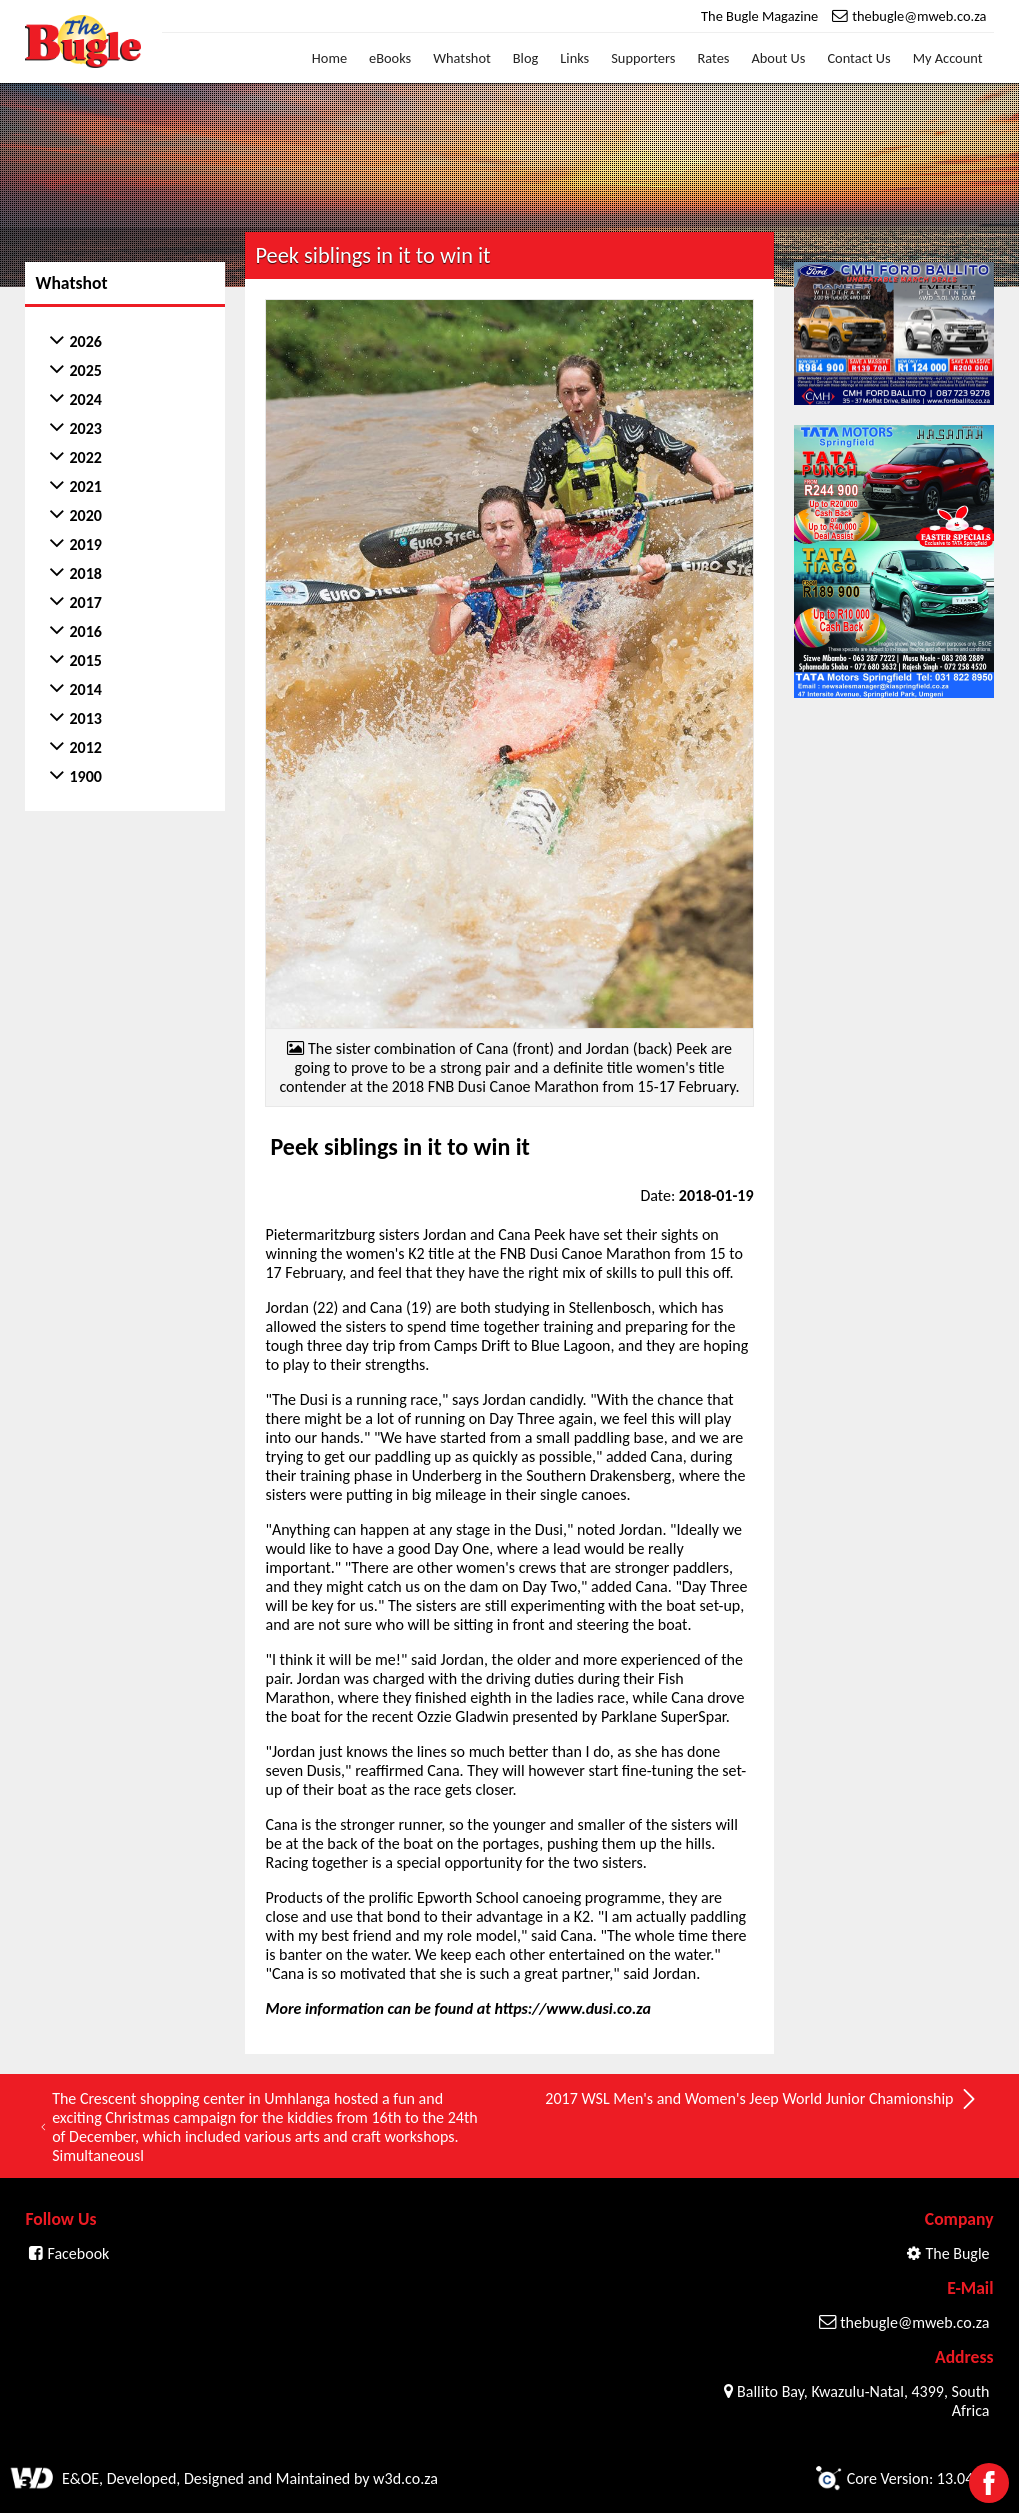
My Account (948, 58)
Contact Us (858, 58)
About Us (778, 58)
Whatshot (462, 58)
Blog (526, 58)
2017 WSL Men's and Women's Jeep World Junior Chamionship (761, 2099)
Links (574, 58)
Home (329, 58)
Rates (713, 58)
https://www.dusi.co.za (572, 2008)
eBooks (390, 58)
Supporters (643, 58)
